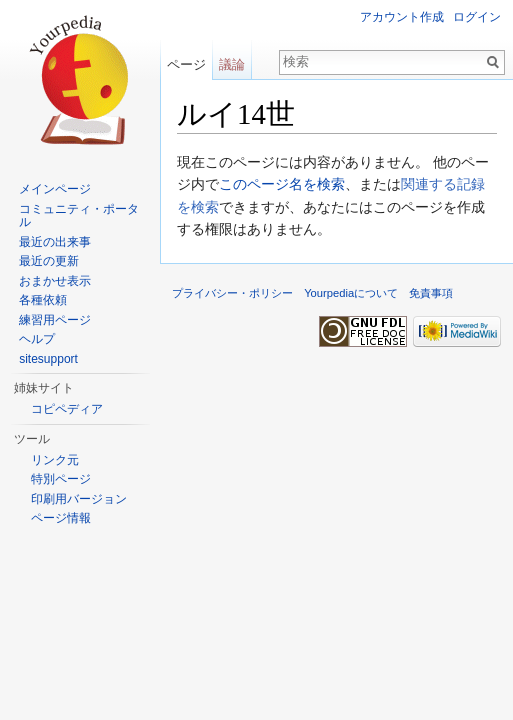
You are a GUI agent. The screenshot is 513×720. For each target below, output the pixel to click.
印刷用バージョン (79, 499)
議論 (232, 64)
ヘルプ (37, 339)
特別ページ (61, 479)
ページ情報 (61, 518)
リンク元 (55, 460)
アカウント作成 (402, 17)
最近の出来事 (55, 242)
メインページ (55, 189)
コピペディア (67, 409)
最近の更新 (49, 261)
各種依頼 (43, 300)
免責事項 (431, 293)
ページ (186, 64)
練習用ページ (55, 320)
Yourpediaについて (351, 293)
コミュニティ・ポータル (79, 216)
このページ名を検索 (282, 184)
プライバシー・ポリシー (232, 293)
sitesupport (48, 359)
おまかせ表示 (55, 281)
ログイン (477, 17)
